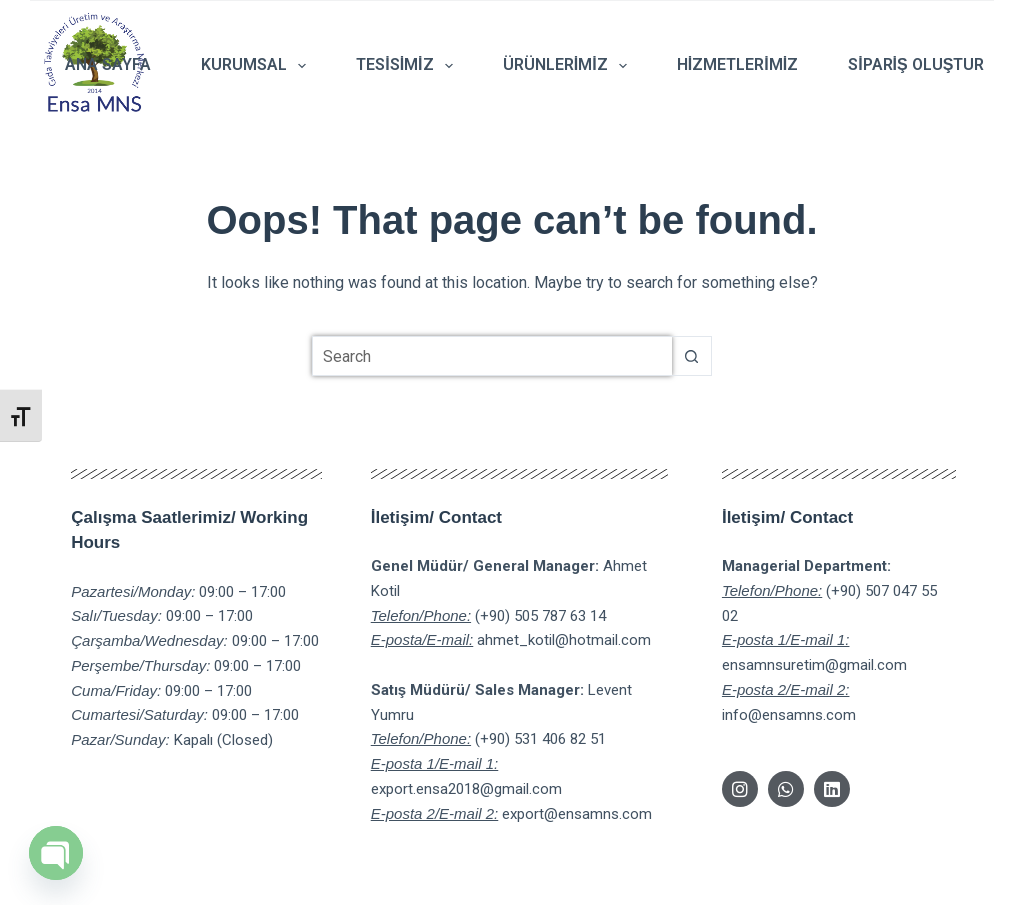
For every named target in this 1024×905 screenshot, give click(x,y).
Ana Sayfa (108, 64)
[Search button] (692, 356)
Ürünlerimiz (569, 66)
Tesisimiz (408, 66)
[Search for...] (492, 356)
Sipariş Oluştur (916, 64)
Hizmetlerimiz (737, 64)
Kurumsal (257, 66)
